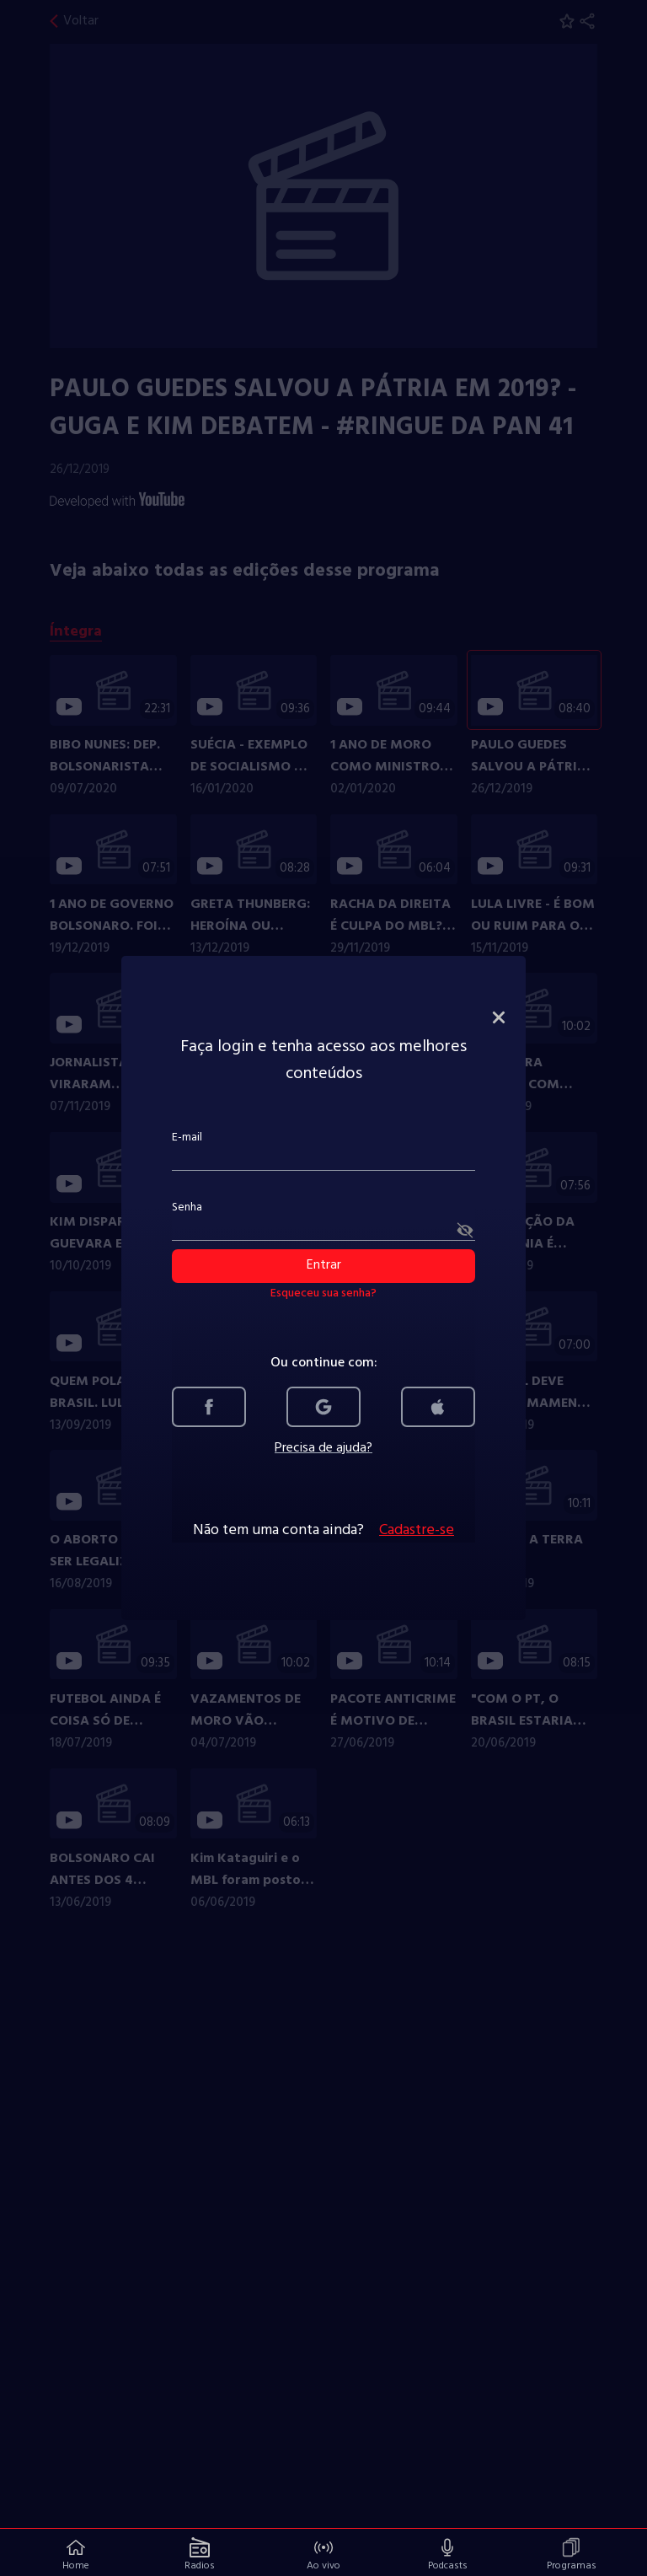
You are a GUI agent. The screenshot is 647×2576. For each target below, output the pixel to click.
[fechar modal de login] (499, 1017)
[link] (209, 1407)
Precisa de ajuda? (323, 1448)
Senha (187, 1207)
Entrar (324, 1265)
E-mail (187, 1137)
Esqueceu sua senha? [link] (323, 1294)
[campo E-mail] (323, 1160)
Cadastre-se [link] (416, 1531)
